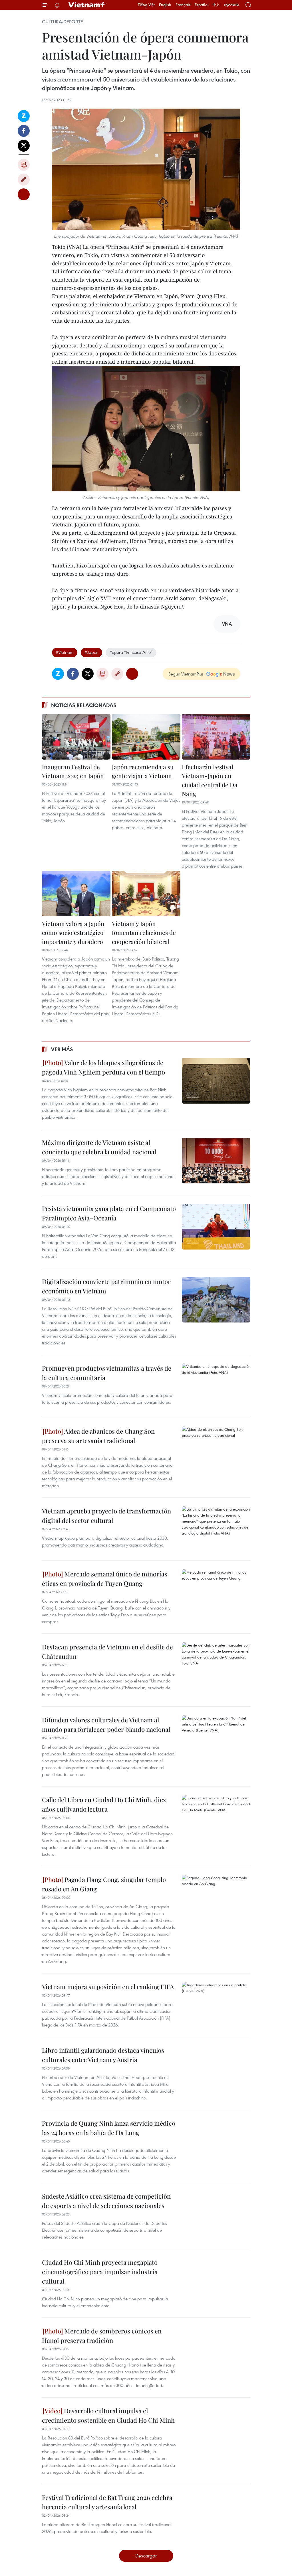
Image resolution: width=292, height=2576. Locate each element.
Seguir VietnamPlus (186, 674)
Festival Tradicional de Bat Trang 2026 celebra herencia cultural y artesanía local (107, 2502)
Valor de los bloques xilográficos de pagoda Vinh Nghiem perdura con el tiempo (103, 1067)
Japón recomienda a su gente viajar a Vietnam (143, 771)
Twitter (24, 146)
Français (183, 4)
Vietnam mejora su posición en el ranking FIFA (108, 1986)
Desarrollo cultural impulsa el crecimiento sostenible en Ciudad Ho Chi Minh (108, 2415)
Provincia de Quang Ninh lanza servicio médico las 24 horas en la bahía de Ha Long (108, 2128)
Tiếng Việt (146, 4)
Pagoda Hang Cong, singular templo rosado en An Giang (104, 1884)
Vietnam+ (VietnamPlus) (87, 5)
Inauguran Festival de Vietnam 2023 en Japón (73, 771)
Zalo (24, 116)
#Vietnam (65, 652)
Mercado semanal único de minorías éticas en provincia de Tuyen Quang (104, 1579)
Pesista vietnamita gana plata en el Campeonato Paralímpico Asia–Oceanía (109, 1213)
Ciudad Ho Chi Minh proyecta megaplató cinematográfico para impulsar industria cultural (100, 2271)
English (165, 4)
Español (201, 4)
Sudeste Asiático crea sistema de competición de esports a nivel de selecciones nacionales (106, 2201)
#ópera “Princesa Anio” (131, 652)
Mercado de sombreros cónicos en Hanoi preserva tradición (102, 2336)
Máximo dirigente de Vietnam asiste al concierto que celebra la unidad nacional (99, 1147)
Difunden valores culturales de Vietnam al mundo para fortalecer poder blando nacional (106, 1724)
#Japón (91, 652)
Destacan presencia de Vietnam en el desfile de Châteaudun (107, 1652)
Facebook (24, 131)
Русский (231, 5)
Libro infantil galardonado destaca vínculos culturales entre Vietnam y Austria (103, 2055)
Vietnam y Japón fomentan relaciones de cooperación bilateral (144, 932)
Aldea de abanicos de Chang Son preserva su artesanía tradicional (98, 1436)
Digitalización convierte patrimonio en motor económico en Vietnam (106, 1286)
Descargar (146, 2555)
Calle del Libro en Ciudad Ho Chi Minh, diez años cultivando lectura (104, 1804)
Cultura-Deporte (62, 22)
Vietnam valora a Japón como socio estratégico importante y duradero (73, 932)
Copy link (24, 180)
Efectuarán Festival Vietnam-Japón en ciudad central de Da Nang (209, 780)
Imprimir (24, 165)
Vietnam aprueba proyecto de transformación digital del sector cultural (106, 1516)
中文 (216, 5)
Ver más (62, 1049)
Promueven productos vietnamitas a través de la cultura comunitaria (106, 1373)
